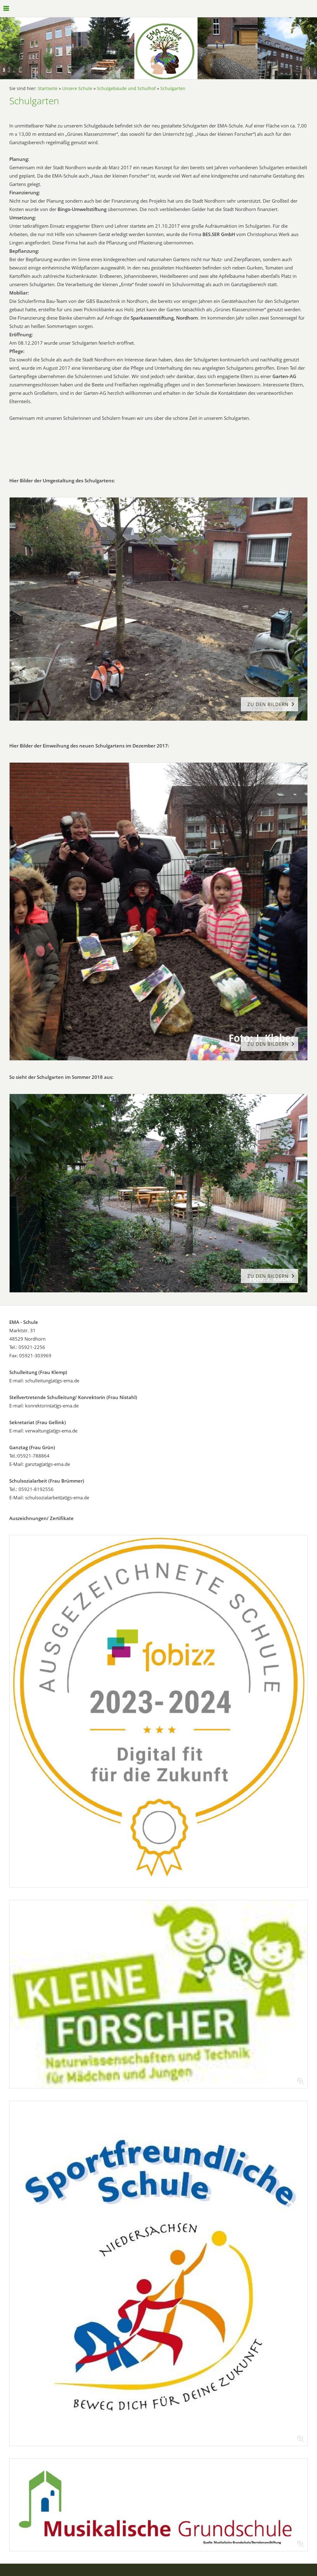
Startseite (48, 88)
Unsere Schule (77, 88)
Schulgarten (172, 88)
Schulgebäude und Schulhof (126, 88)
